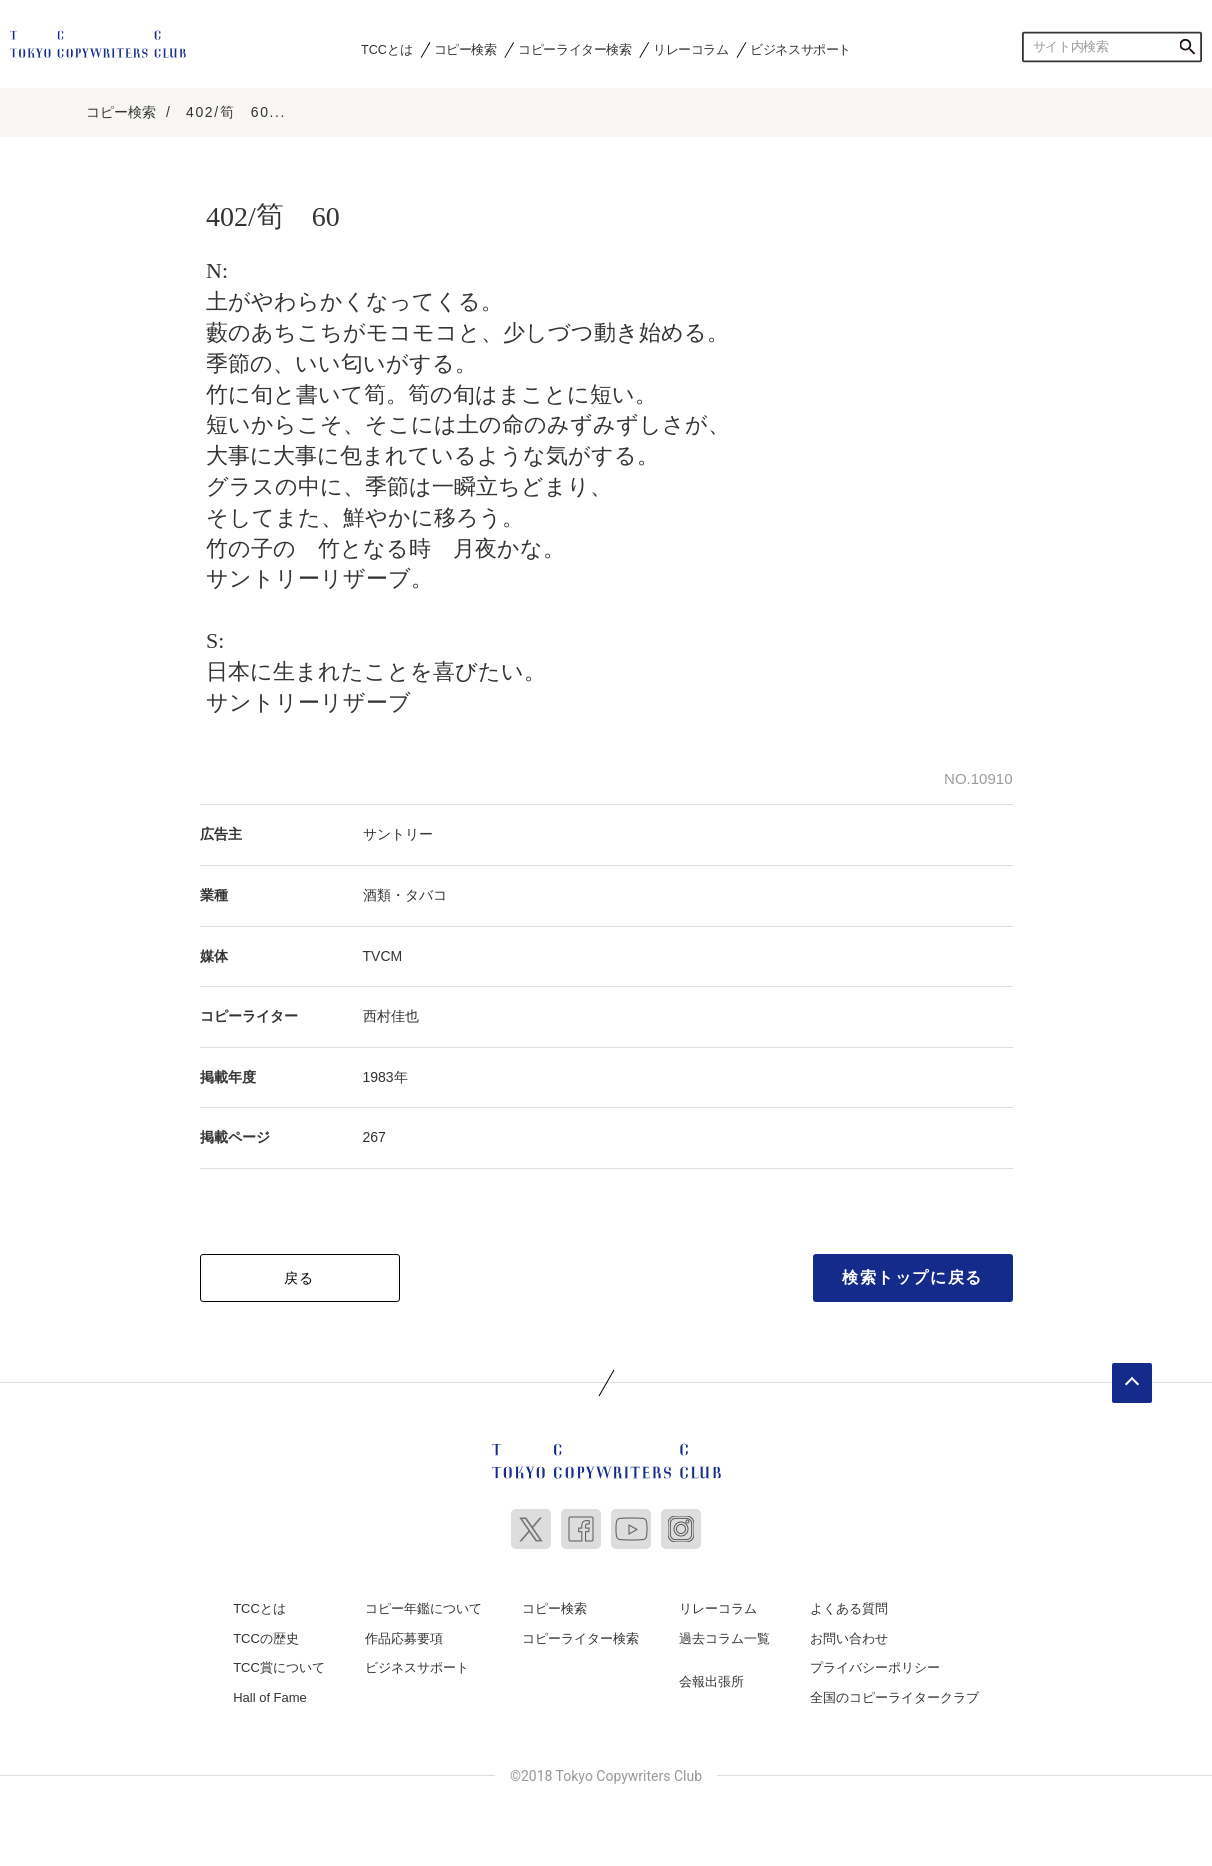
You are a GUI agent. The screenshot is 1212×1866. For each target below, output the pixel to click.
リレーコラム (691, 49)
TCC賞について (279, 1666)
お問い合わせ (849, 1636)
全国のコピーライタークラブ (894, 1696)
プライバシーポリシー (875, 1666)
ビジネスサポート (800, 49)
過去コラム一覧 (724, 1636)
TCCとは (386, 49)
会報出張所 (711, 1680)
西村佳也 (391, 1015)
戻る (299, 1277)
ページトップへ (1132, 1382)
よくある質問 (849, 1607)
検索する (1187, 47)
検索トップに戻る (912, 1276)
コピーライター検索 (574, 49)
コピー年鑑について (423, 1607)
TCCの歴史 (266, 1636)
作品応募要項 (404, 1636)
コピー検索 (465, 49)
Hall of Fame (270, 1696)
